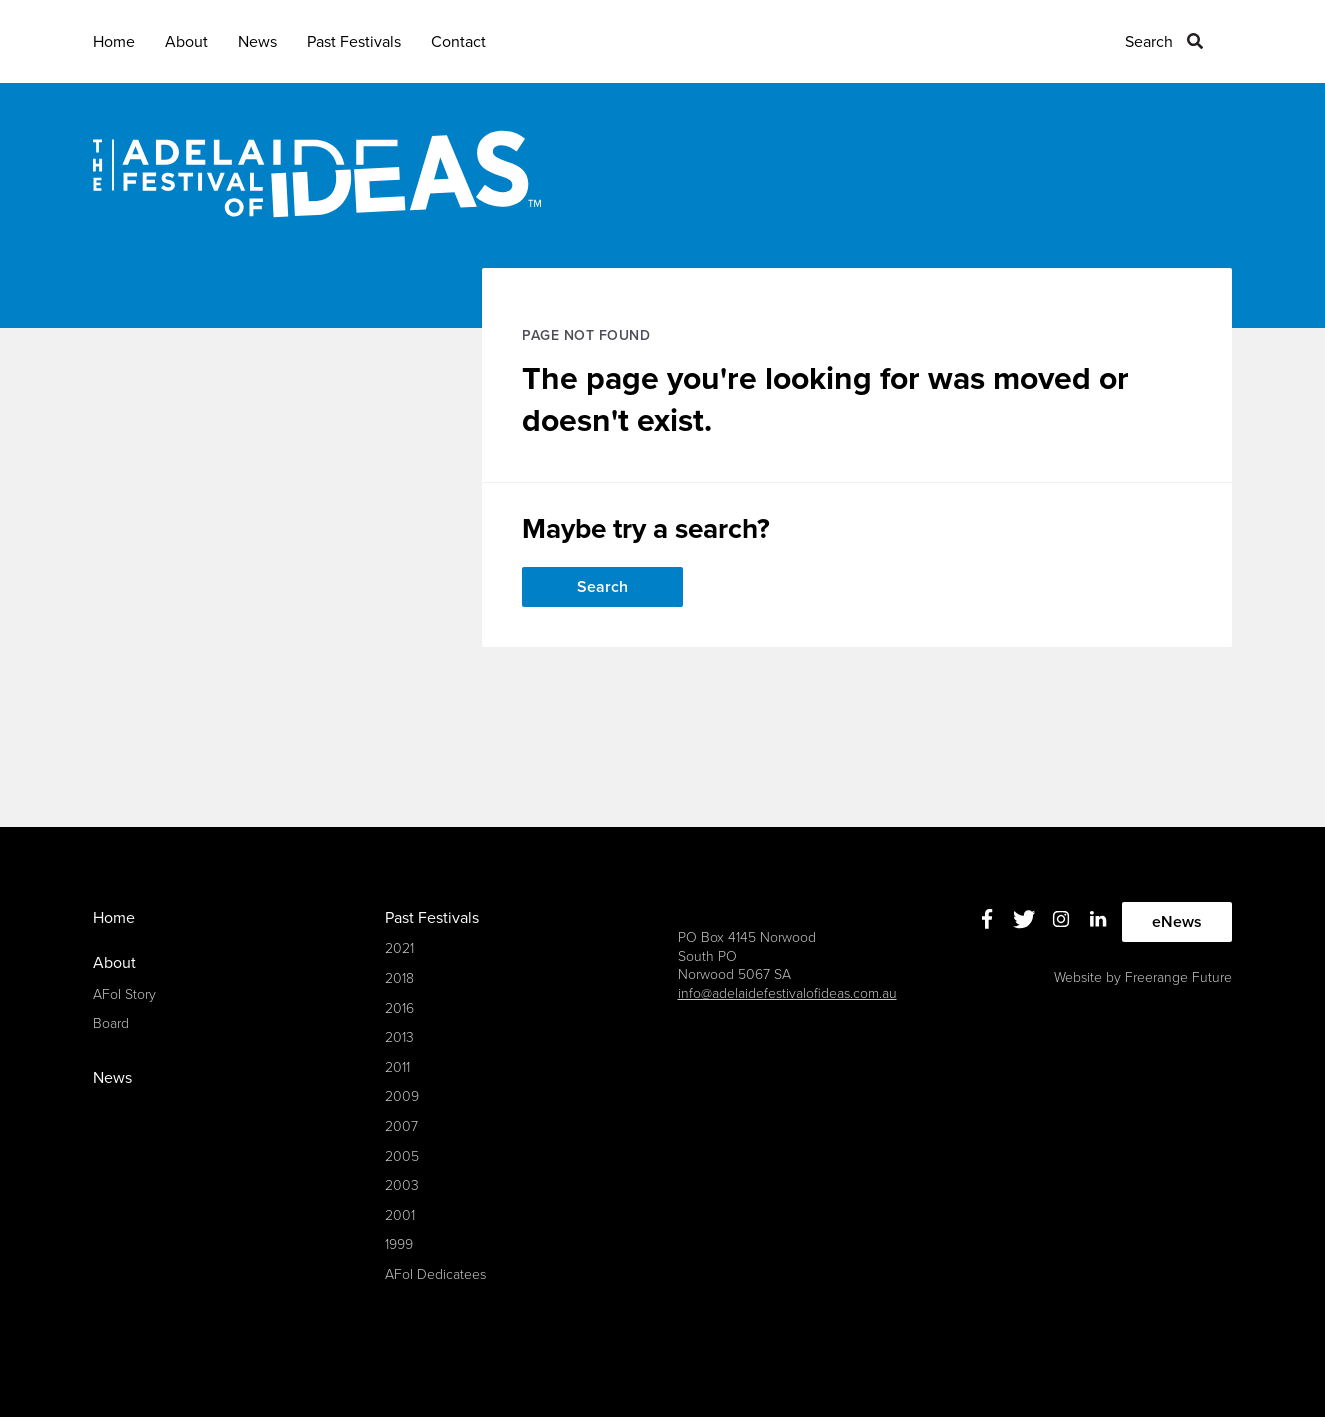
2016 (399, 1008)
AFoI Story (124, 994)
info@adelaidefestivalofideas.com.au (787, 993)
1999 (399, 1244)
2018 (399, 978)
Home (114, 42)
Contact (458, 42)
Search (1149, 42)
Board (111, 1023)
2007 (401, 1126)
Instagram (1060, 919)
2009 (402, 1096)
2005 (402, 1156)
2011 (397, 1067)
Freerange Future (1178, 977)
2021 (399, 948)
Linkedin (1097, 919)
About (186, 42)
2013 (399, 1037)
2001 (400, 1215)
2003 (402, 1185)
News (257, 42)
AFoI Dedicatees (435, 1274)
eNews (1177, 922)
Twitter (1023, 919)
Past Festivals (354, 42)
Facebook (986, 919)
